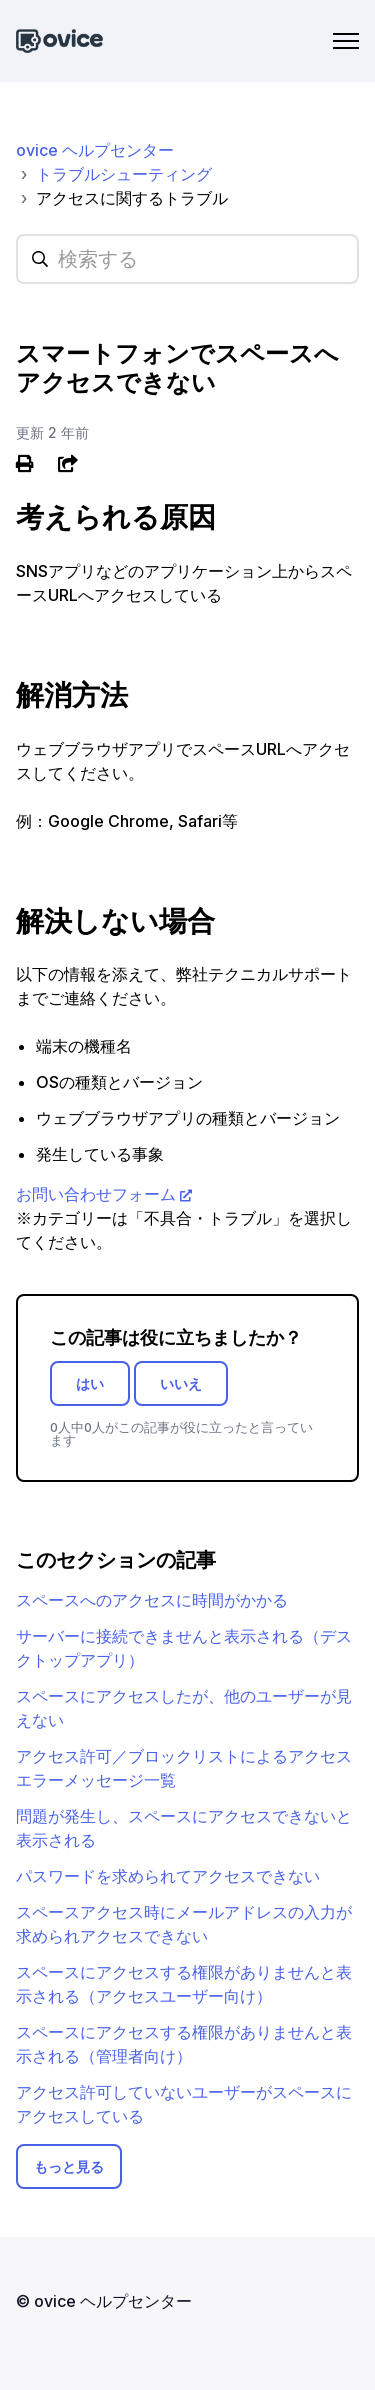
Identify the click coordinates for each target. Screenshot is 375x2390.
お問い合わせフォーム (96, 1194)
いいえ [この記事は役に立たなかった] (181, 1383)
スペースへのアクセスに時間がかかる (152, 1600)
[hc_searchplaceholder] (187, 259)
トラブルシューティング (124, 174)
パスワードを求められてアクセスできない (168, 1876)
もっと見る (69, 2166)
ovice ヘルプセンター (95, 150)
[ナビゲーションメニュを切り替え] (346, 41)
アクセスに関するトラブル (132, 198)
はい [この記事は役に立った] (90, 1383)
